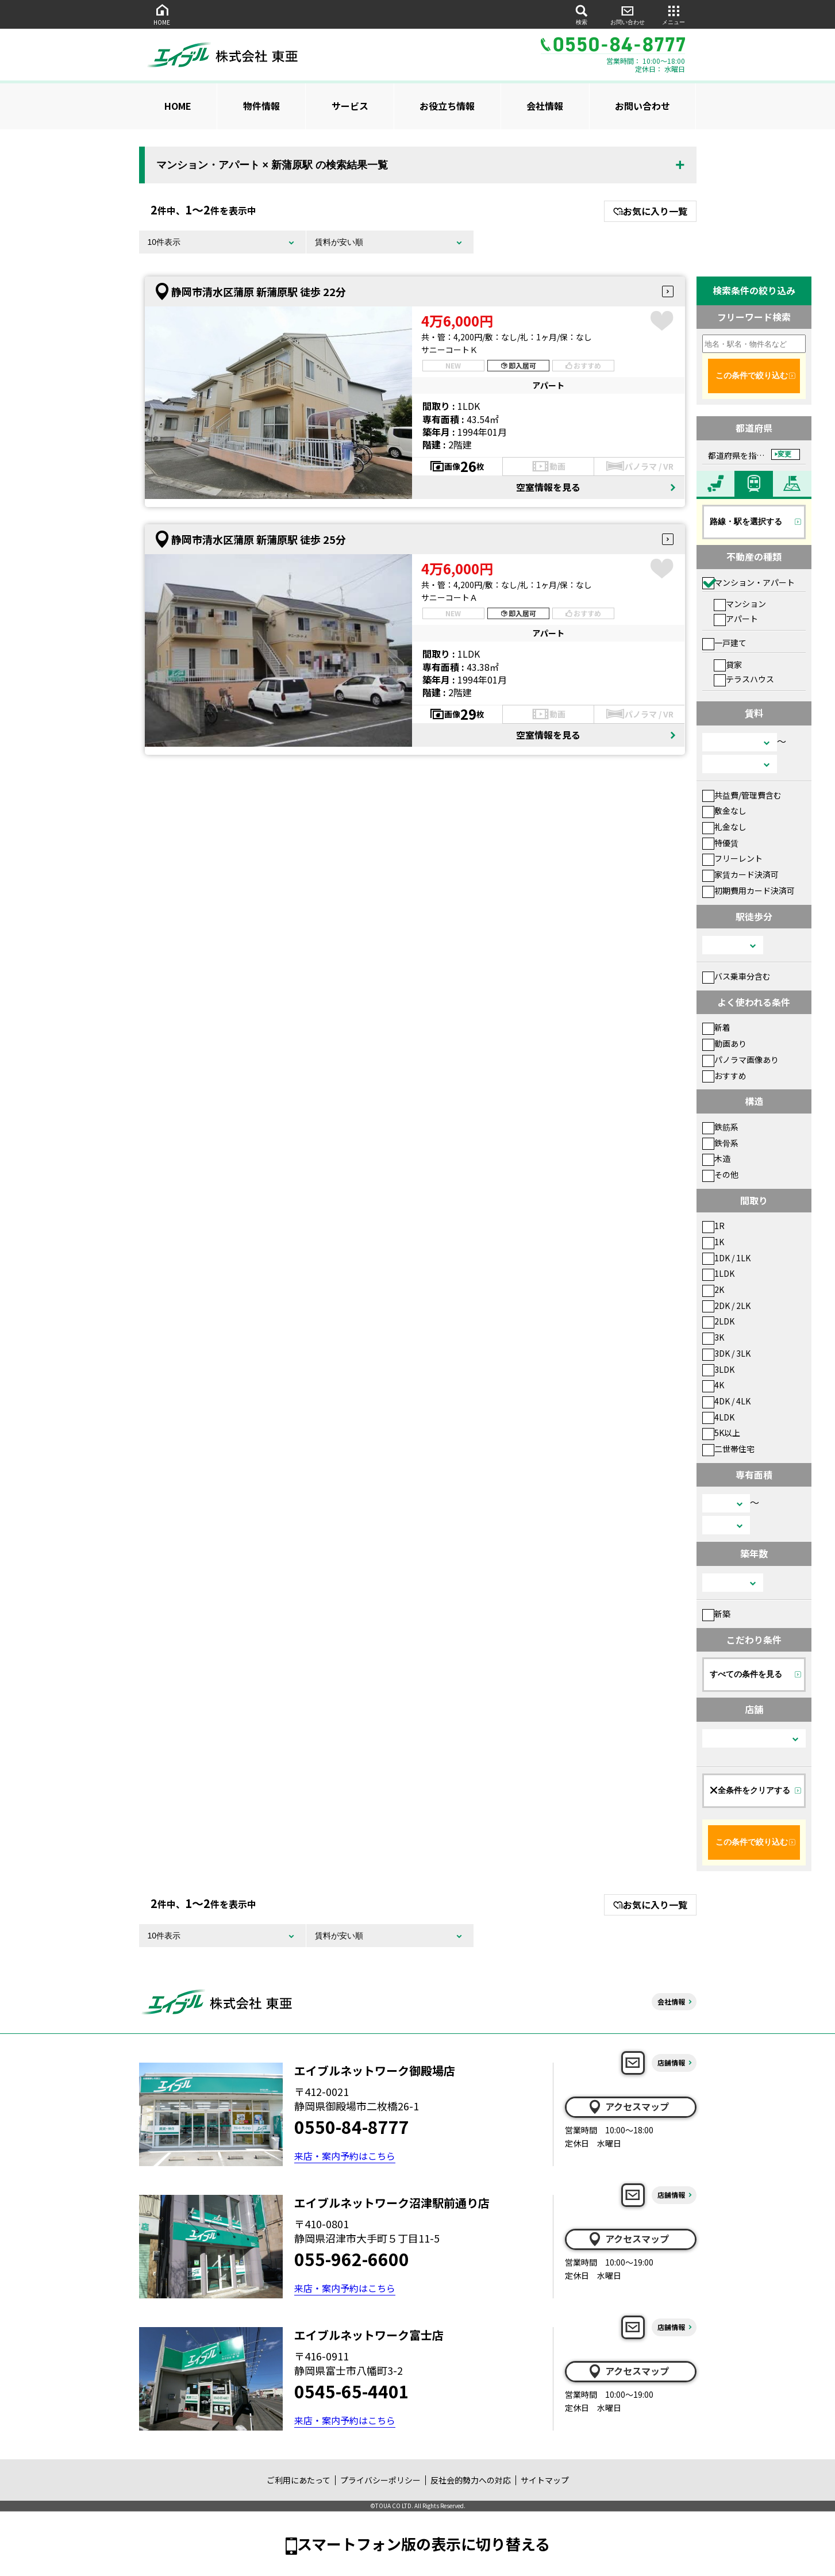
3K (713, 1337)
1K (713, 1241)
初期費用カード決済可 (748, 890)
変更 (784, 454)
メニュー (674, 14)
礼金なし (724, 826)
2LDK (718, 1321)
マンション (740, 603)
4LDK (718, 1417)
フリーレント (732, 858)
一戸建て (724, 642)
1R (713, 1225)
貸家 (728, 664)
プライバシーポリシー (380, 2480)
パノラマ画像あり (740, 1059)
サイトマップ (545, 2480)
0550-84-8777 (351, 2126)
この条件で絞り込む (751, 375)
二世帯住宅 (728, 1448)
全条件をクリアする (750, 1790)
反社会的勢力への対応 (470, 2480)
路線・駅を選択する (746, 521)
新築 (716, 1613)
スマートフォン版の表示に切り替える (423, 2543)
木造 (716, 1158)
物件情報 (261, 106)
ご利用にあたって (298, 2480)
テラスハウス (744, 679)
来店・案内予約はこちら (344, 2156)
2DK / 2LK (726, 1305)
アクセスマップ (628, 2106)
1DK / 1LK (726, 1258)
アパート (736, 618)
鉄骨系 (720, 1143)
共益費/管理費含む (742, 795)
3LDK (718, 1369)
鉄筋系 (720, 1126)
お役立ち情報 (447, 106)
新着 (716, 1027)
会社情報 (544, 106)
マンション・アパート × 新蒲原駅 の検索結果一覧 (272, 165)
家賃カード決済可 (740, 874)
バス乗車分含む (736, 976)
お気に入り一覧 (650, 211)
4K (713, 1385)
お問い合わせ (628, 14)
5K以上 (721, 1432)
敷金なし (724, 810)
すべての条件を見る (746, 1674)
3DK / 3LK (726, 1353)
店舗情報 (671, 2062)
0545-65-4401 (351, 2391)
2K (713, 1289)
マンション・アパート (748, 582)
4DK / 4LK (726, 1401)
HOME (162, 14)
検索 (582, 14)
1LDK (718, 1273)
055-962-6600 (351, 2258)
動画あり (724, 1043)
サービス (350, 106)
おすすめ (724, 1075)
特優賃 (720, 843)
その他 (720, 1174)
